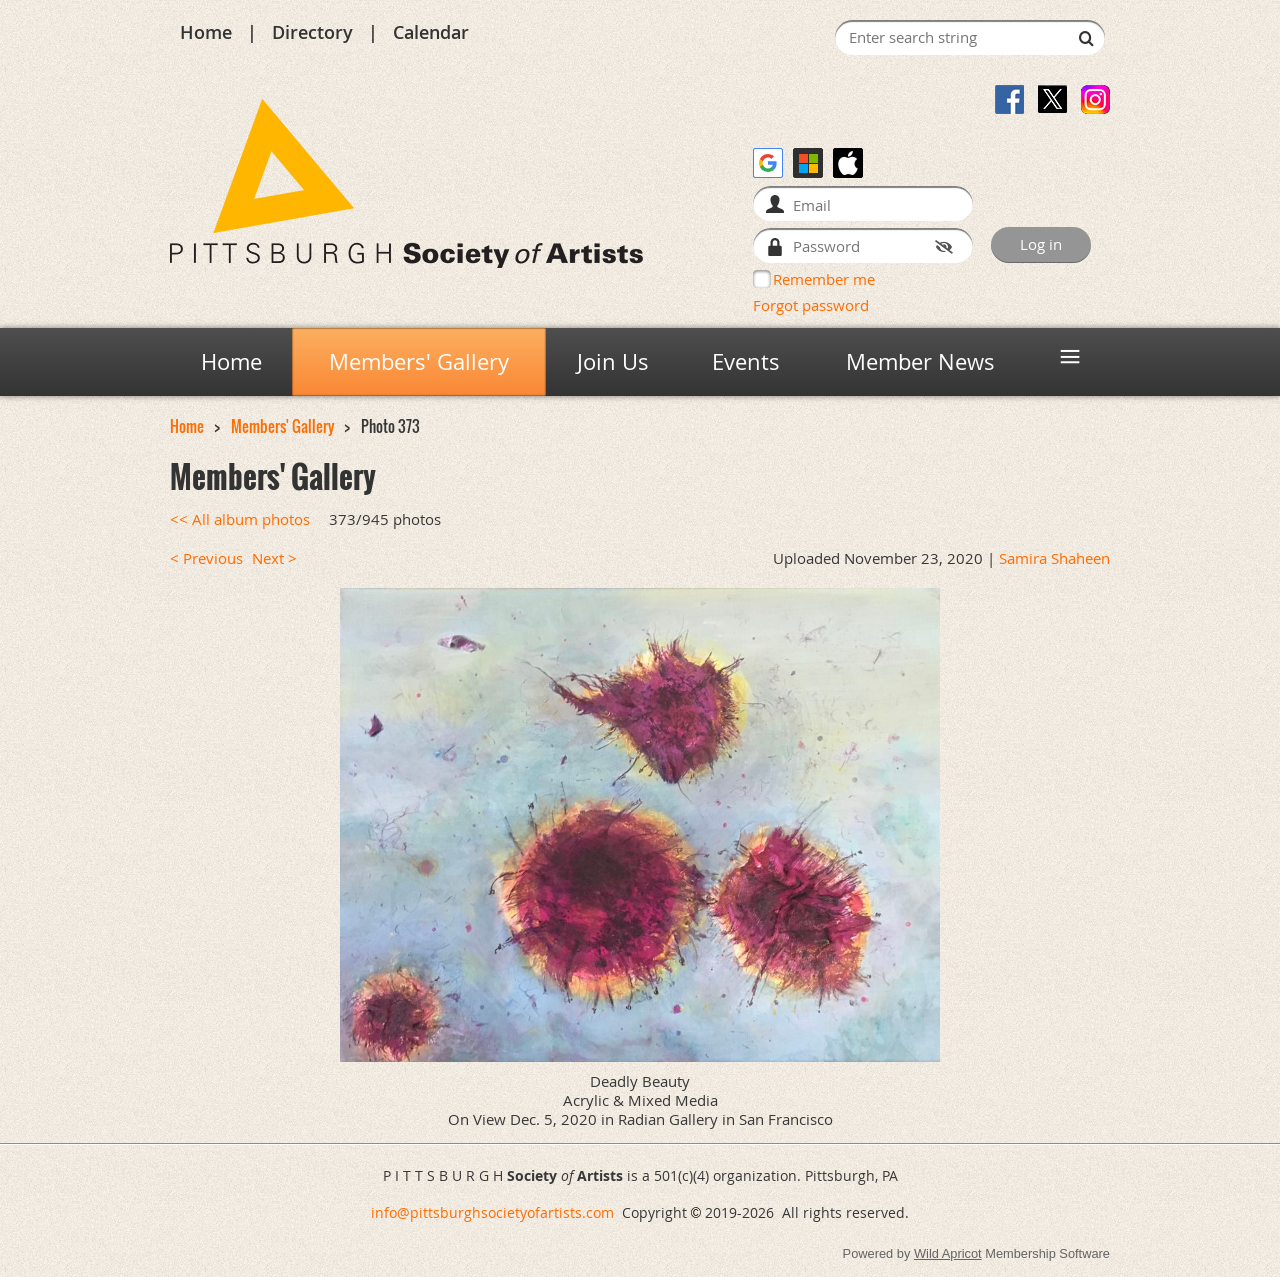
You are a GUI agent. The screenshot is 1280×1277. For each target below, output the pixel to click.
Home (206, 32)
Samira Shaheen (1054, 558)
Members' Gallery (282, 426)
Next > (274, 558)
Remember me (824, 279)
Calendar (431, 32)
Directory (312, 32)
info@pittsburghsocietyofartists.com (492, 1212)
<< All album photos (240, 519)
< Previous (206, 558)
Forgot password (811, 305)
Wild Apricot (948, 1253)
